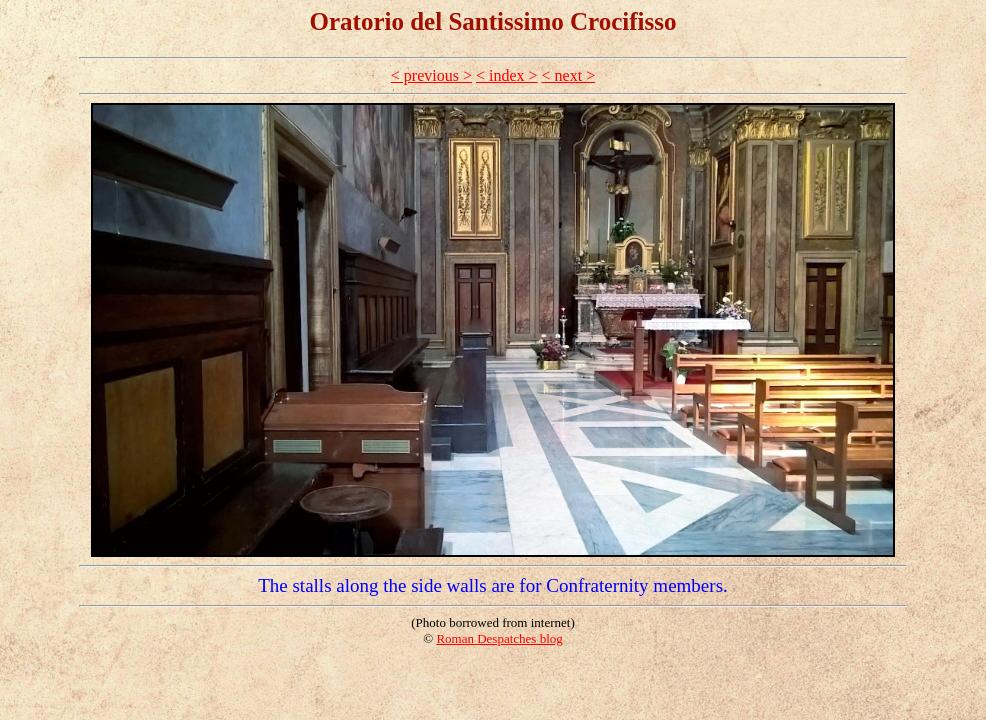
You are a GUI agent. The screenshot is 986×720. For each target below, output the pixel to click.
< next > (569, 75)
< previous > (431, 75)
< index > (507, 75)
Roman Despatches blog (499, 638)
